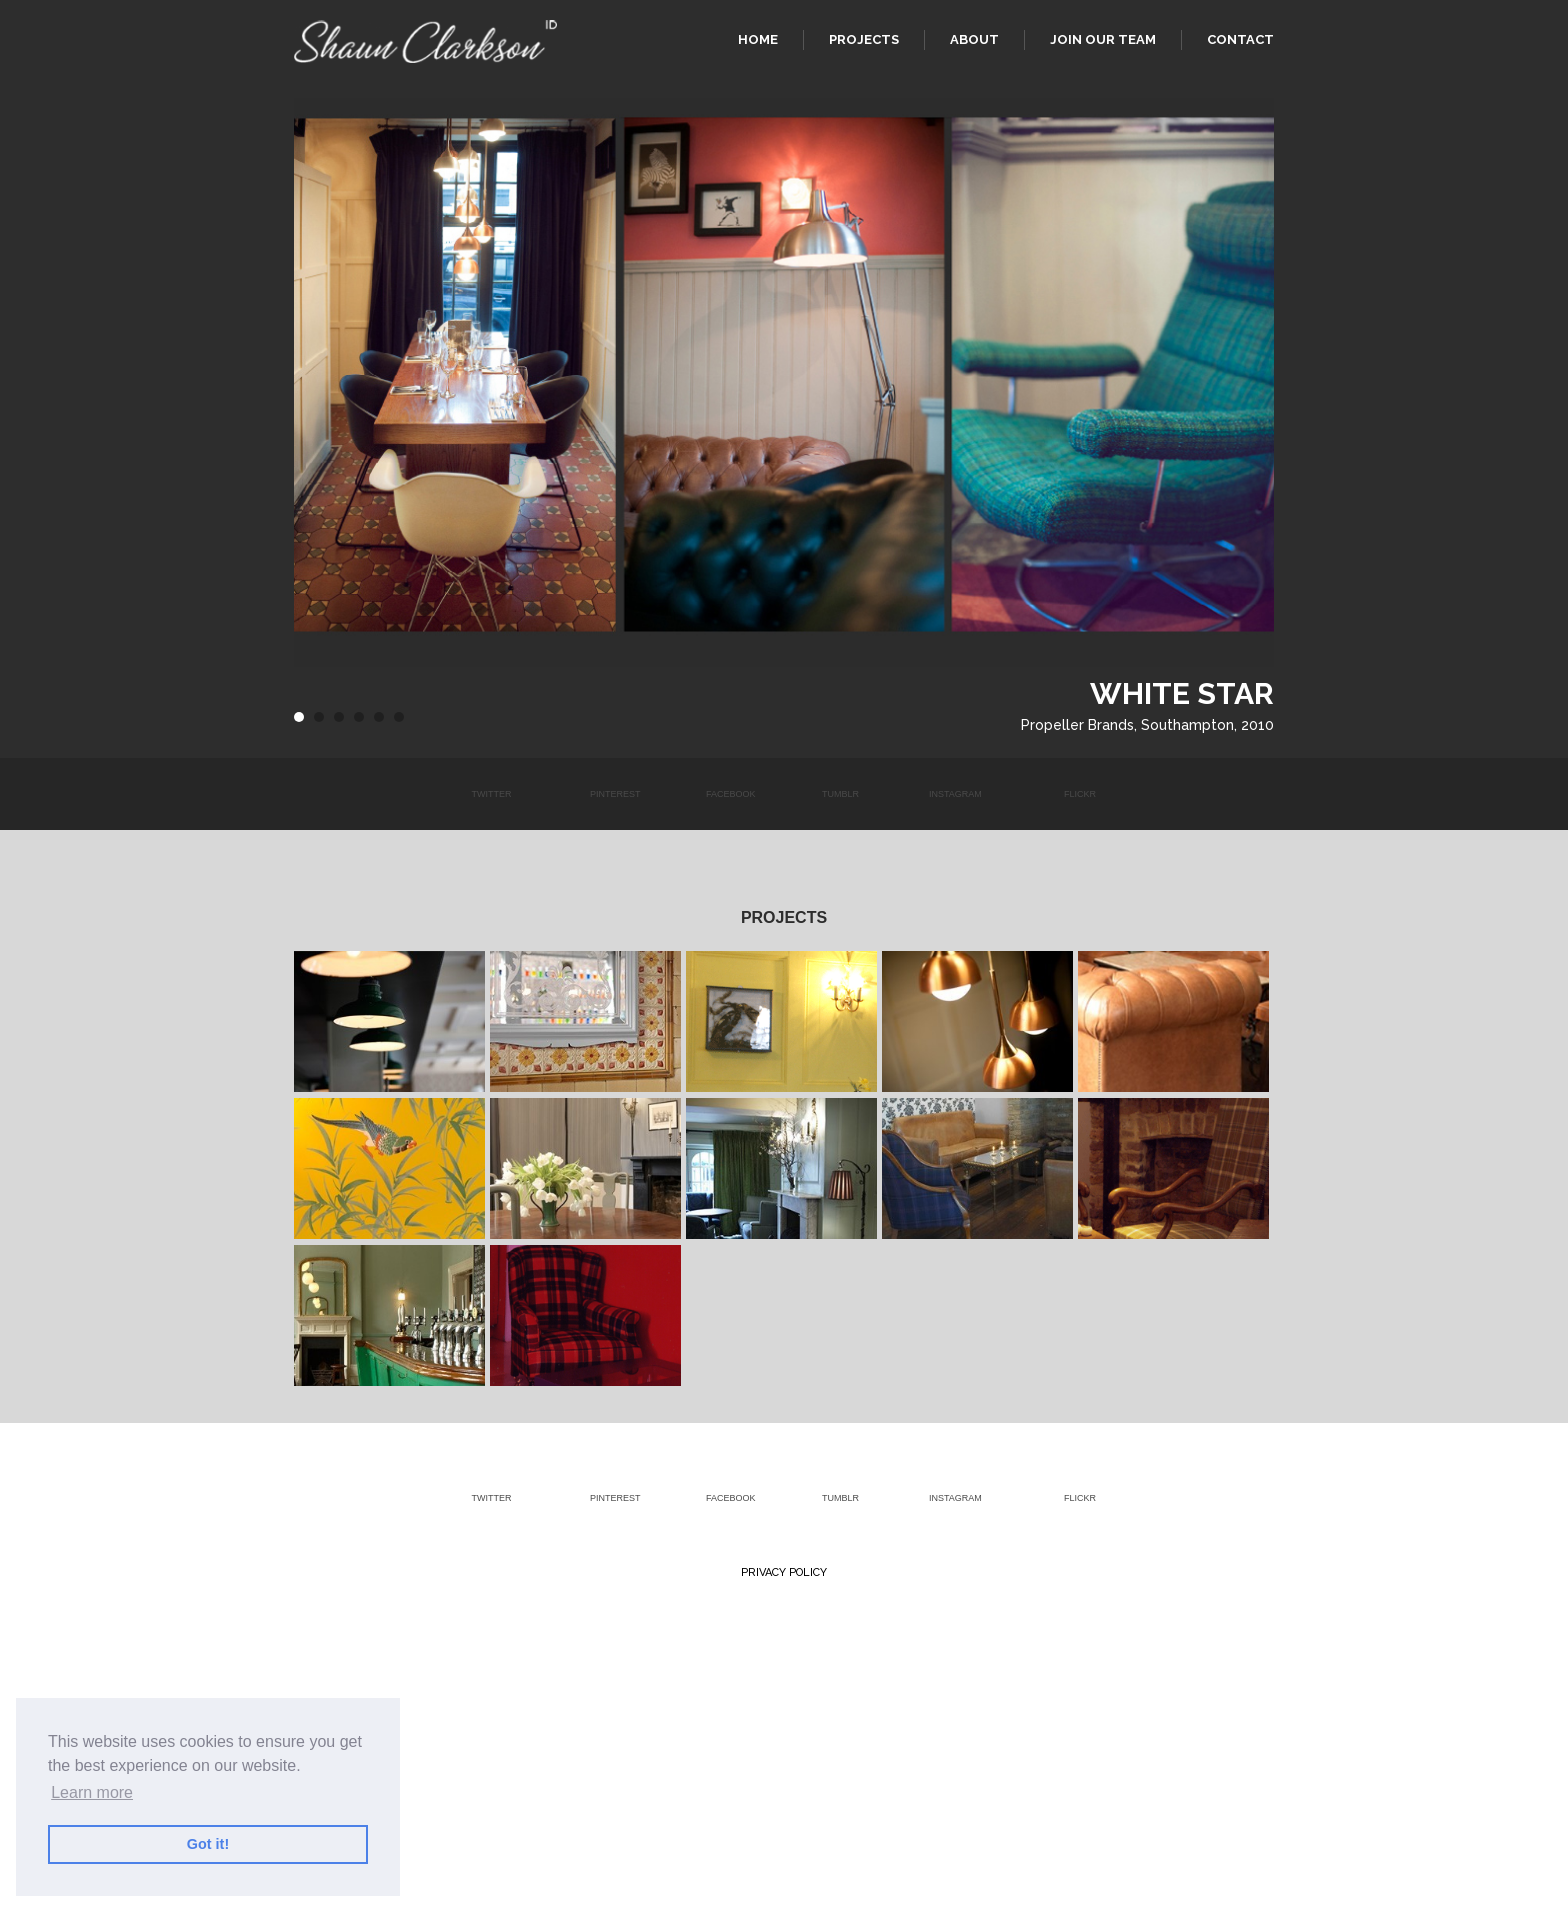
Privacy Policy (784, 1572)
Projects (864, 39)
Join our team (1103, 39)
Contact (1240, 39)
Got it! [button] (208, 1844)
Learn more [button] (92, 1792)
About (974, 39)
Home (758, 39)
